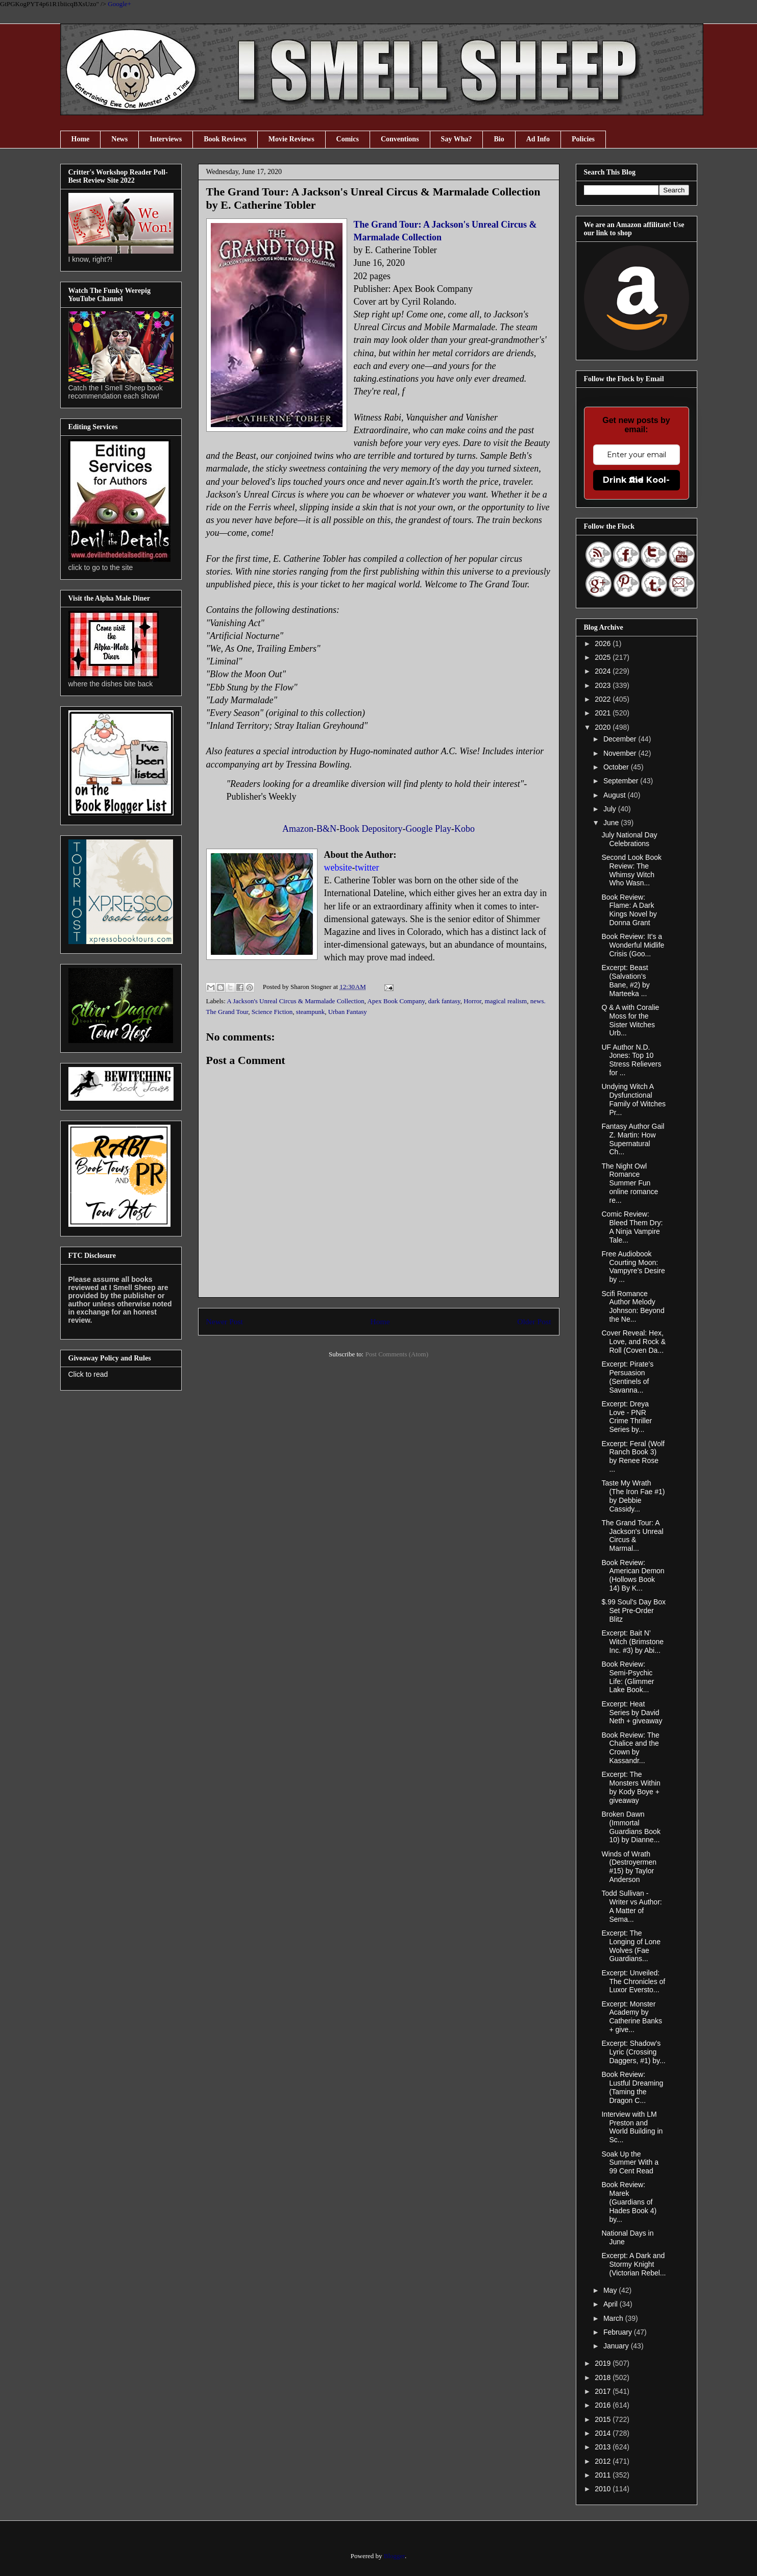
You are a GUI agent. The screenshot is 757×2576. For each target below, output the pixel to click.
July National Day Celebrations (629, 839)
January (617, 2346)
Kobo (464, 829)
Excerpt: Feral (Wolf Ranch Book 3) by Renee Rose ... (632, 1456)
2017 (604, 2391)
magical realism (506, 1001)
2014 (604, 2433)
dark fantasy (444, 1001)
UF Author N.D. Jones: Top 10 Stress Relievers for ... (631, 1060)
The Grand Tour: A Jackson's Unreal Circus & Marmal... (632, 1535)
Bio (499, 139)
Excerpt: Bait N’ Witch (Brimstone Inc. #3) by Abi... (632, 1641)
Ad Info (538, 139)
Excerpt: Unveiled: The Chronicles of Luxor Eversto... (633, 1981)
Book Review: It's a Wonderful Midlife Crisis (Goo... (632, 945)
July (610, 809)
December (620, 739)
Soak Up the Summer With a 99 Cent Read (629, 2162)
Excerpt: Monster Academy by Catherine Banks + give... (631, 2017)
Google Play (429, 829)
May (611, 2290)
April (611, 2304)
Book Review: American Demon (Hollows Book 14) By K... (632, 1575)
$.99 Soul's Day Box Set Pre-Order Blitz (633, 1610)
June (612, 823)
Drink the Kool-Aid (636, 480)
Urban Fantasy (347, 1011)
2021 (604, 713)
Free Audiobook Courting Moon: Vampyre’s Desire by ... (633, 1266)
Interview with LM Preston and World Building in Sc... (632, 2127)
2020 (604, 727)
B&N (326, 829)
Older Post (534, 1321)
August (615, 795)
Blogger (394, 2556)
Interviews (166, 139)
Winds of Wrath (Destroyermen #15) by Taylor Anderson (628, 1867)
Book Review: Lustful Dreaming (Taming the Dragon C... (632, 2087)
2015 (604, 2419)
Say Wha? (456, 139)
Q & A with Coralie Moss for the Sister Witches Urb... (630, 1020)
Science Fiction (272, 1011)
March (614, 2318)
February (618, 2332)
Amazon (297, 829)
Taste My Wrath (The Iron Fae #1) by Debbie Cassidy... (633, 1496)
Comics (347, 139)
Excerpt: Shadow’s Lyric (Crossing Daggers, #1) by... (633, 2052)
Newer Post (224, 1321)
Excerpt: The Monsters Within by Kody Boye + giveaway (630, 1787)
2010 (604, 2489)
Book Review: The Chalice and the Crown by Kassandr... (630, 1748)
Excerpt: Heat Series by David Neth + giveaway (631, 1712)
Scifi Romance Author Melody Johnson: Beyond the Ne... (632, 1306)
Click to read (88, 1374)
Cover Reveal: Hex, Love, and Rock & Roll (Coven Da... (633, 1341)
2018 (604, 2377)
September (621, 781)
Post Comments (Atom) (396, 1354)
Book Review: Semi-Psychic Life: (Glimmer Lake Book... (627, 1677)
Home (80, 139)
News (119, 139)
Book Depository (371, 829)
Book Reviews (225, 139)
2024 (604, 671)
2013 (604, 2447)
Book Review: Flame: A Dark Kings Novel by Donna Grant (628, 910)
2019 (604, 2363)
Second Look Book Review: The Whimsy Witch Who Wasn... (631, 870)
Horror (472, 1001)
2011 (604, 2475)
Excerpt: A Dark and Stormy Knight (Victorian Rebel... (633, 2264)
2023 (604, 685)
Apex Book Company (396, 1001)
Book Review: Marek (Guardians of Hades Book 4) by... (628, 2202)
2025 (604, 657)
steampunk (310, 1011)
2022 (604, 699)
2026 (604, 643)
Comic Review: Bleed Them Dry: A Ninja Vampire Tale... (632, 1227)
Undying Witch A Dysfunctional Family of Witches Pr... (633, 1099)
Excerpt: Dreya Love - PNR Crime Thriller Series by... (626, 1416)
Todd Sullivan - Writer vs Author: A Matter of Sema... (631, 1906)
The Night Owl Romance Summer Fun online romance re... (629, 1183)
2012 (604, 2461)
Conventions (400, 139)
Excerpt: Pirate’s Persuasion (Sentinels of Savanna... (627, 1377)
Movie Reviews (291, 139)
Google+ (119, 4)
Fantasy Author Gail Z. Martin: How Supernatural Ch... (632, 1139)
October (617, 767)
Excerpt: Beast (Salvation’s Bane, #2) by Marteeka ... (625, 980)
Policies (583, 139)
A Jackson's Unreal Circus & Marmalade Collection (295, 1001)
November (620, 753)
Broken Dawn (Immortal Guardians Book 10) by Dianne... (630, 1827)
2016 (604, 2405)
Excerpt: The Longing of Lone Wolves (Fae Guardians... (630, 1946)
